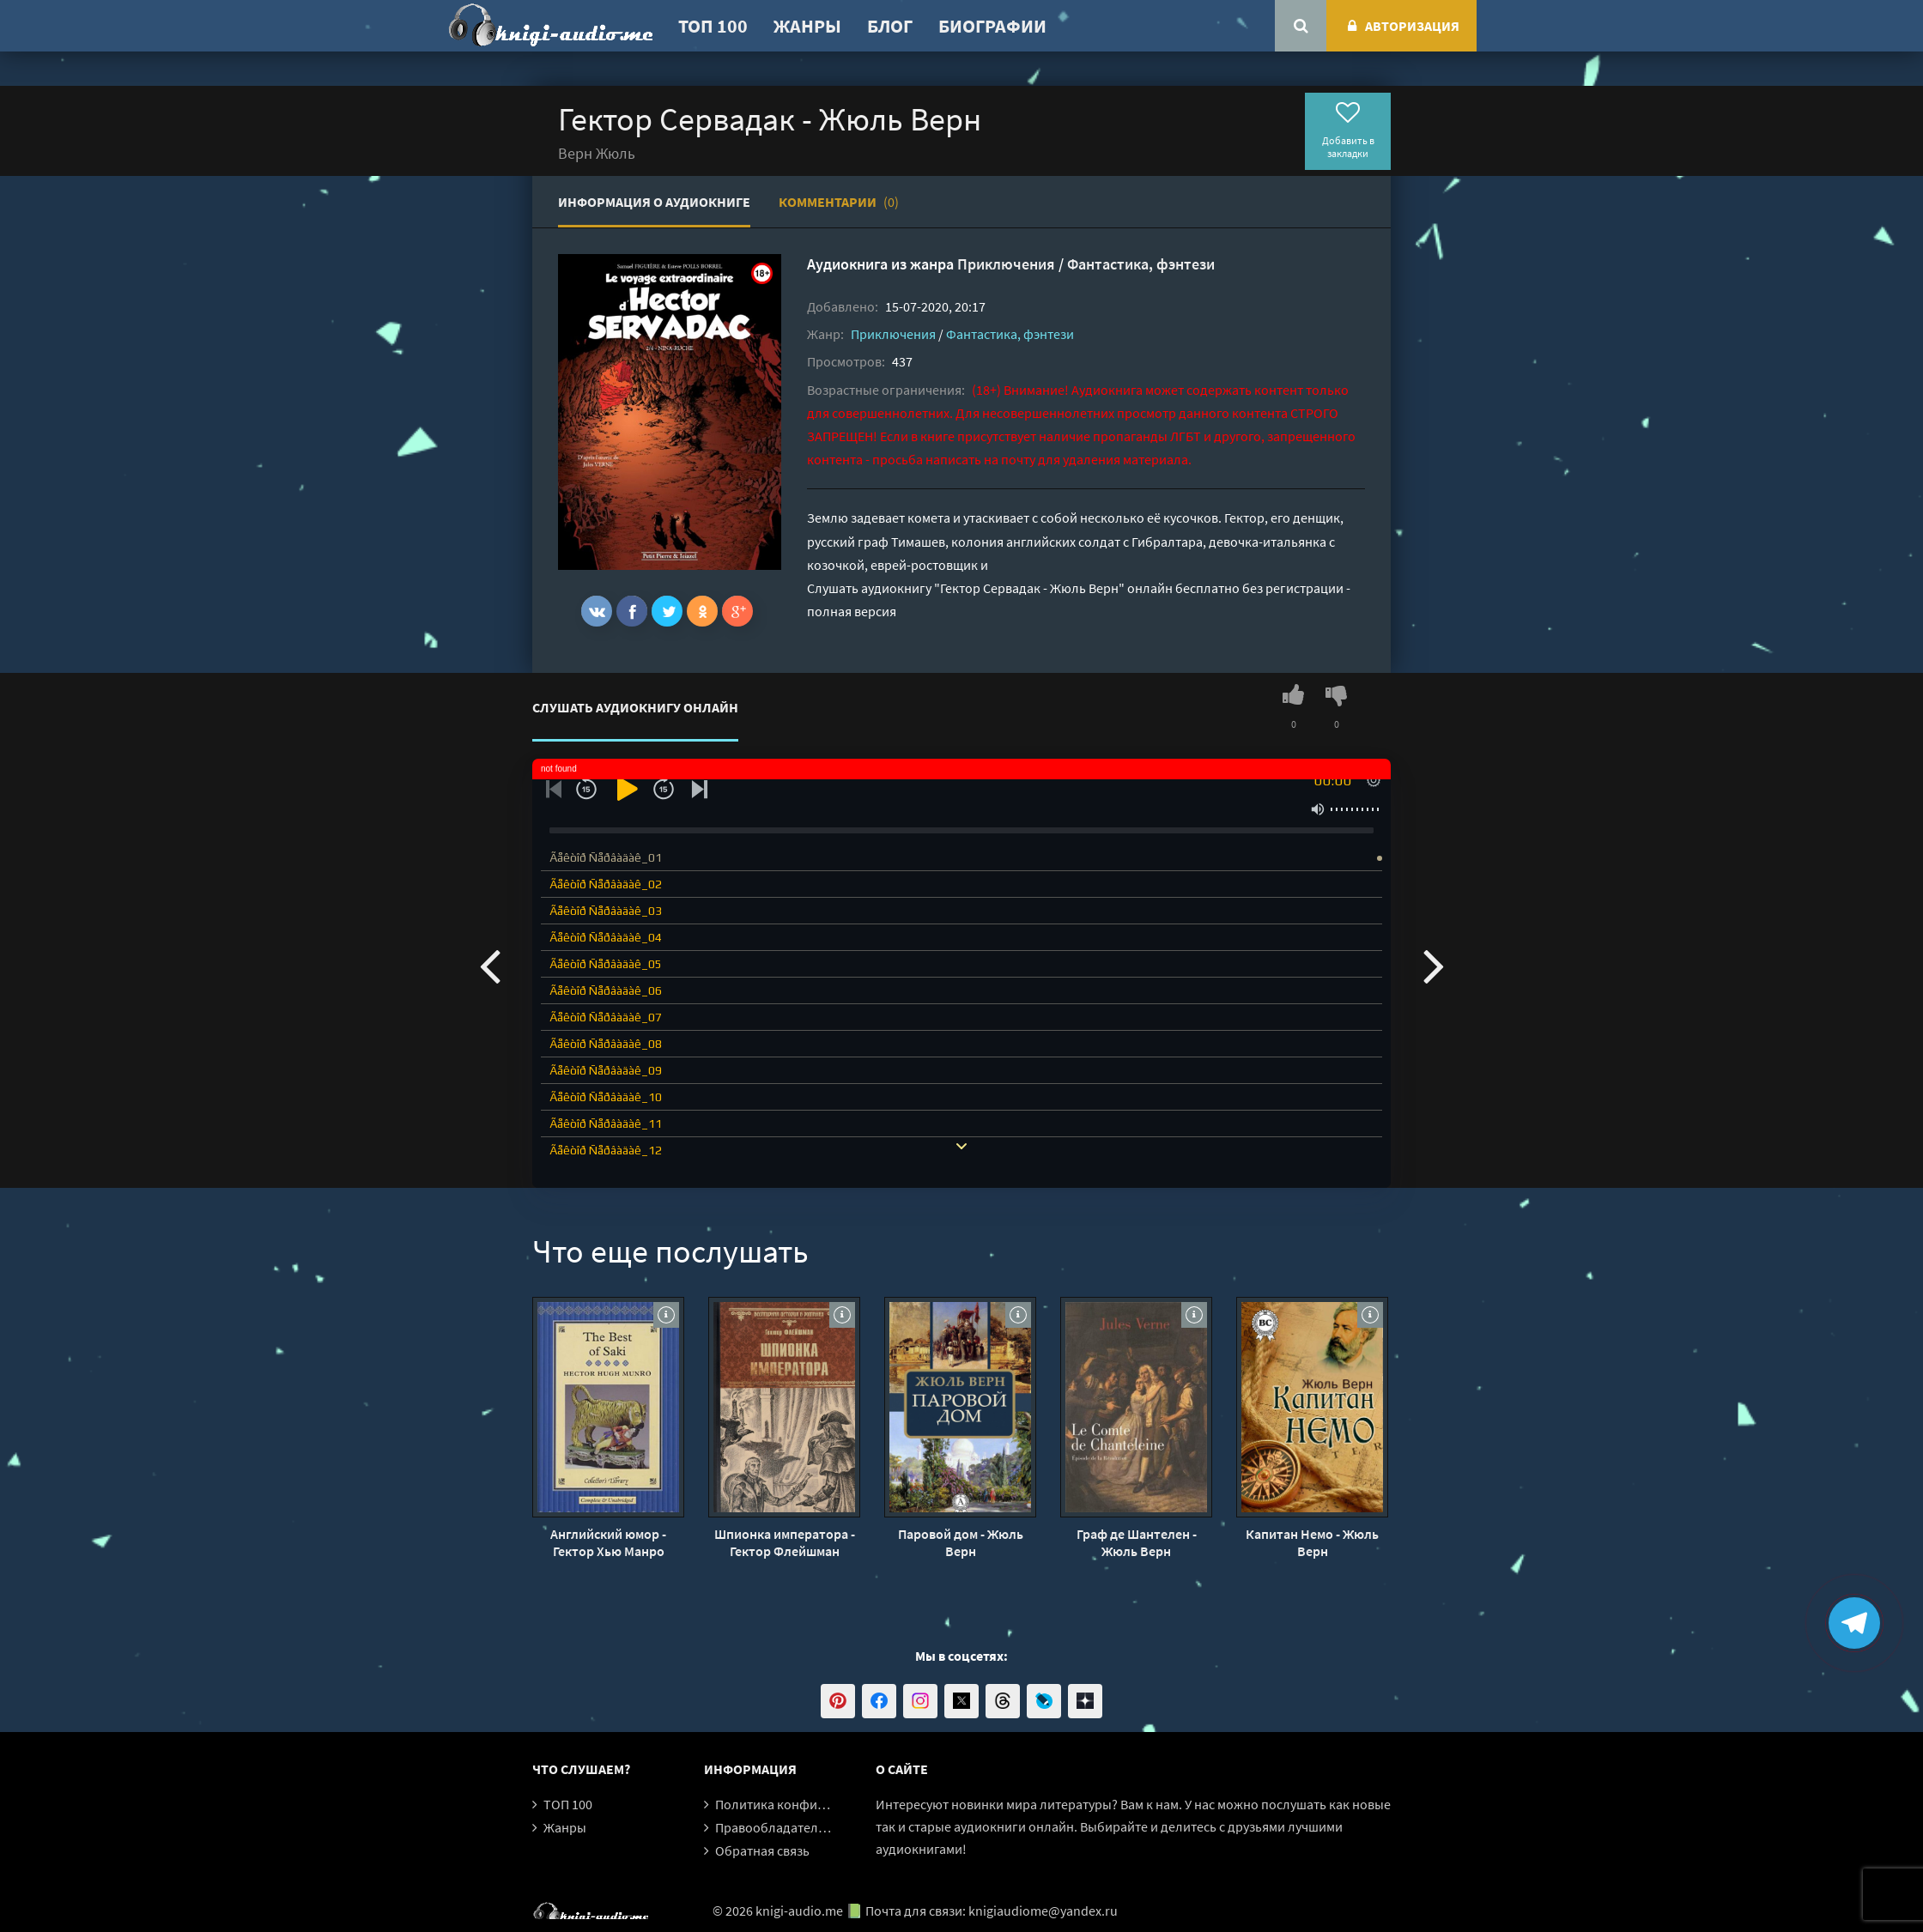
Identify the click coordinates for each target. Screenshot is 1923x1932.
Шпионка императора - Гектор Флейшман (784, 1542)
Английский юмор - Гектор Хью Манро (608, 1542)
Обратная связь (762, 1850)
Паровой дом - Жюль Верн (960, 1542)
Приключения (1006, 264)
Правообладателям (774, 1827)
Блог (890, 26)
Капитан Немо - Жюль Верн (1312, 1542)
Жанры (807, 26)
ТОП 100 (713, 26)
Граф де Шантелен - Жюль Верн (1137, 1542)
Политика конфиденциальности (813, 1804)
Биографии (992, 26)
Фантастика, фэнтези (1141, 264)
